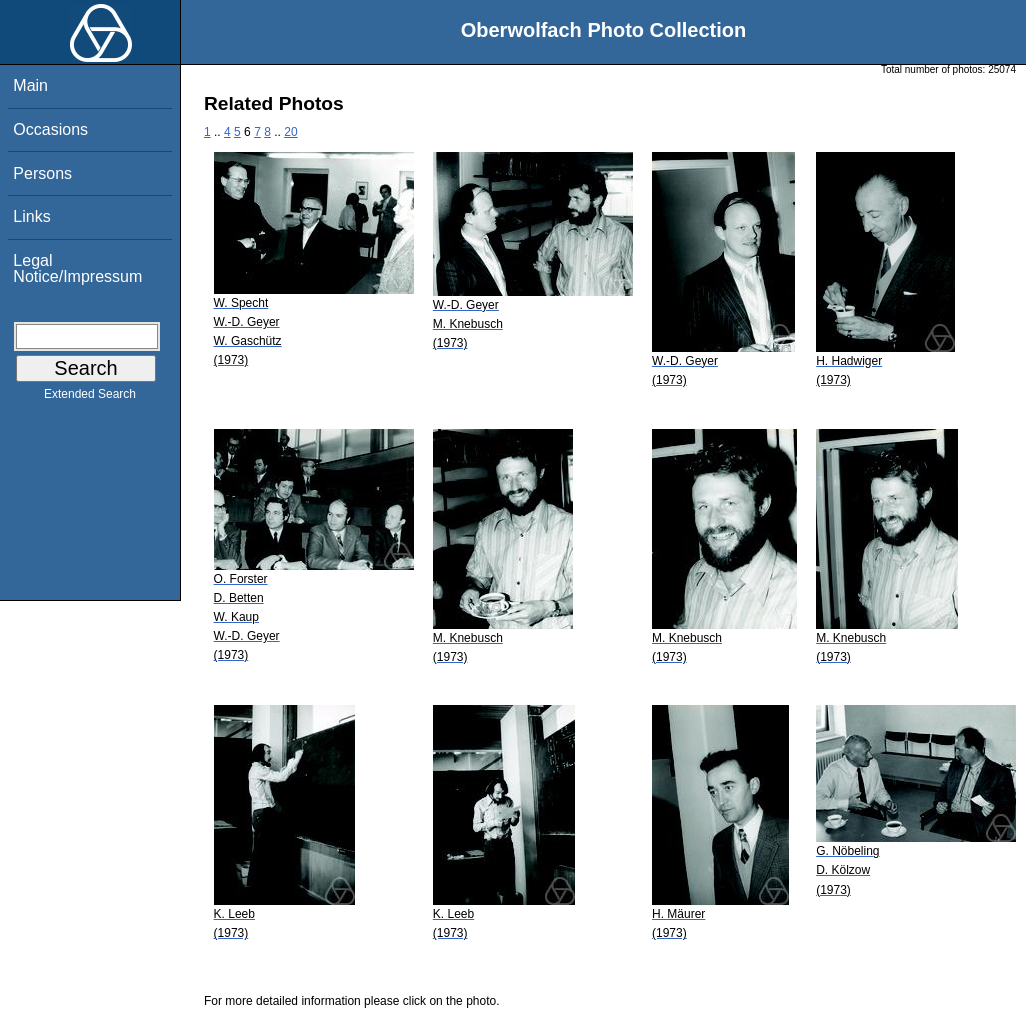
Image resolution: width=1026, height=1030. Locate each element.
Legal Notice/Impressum (77, 268)
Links (31, 216)
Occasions (50, 129)
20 (290, 132)
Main (30, 85)
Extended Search (90, 398)
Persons (42, 173)
